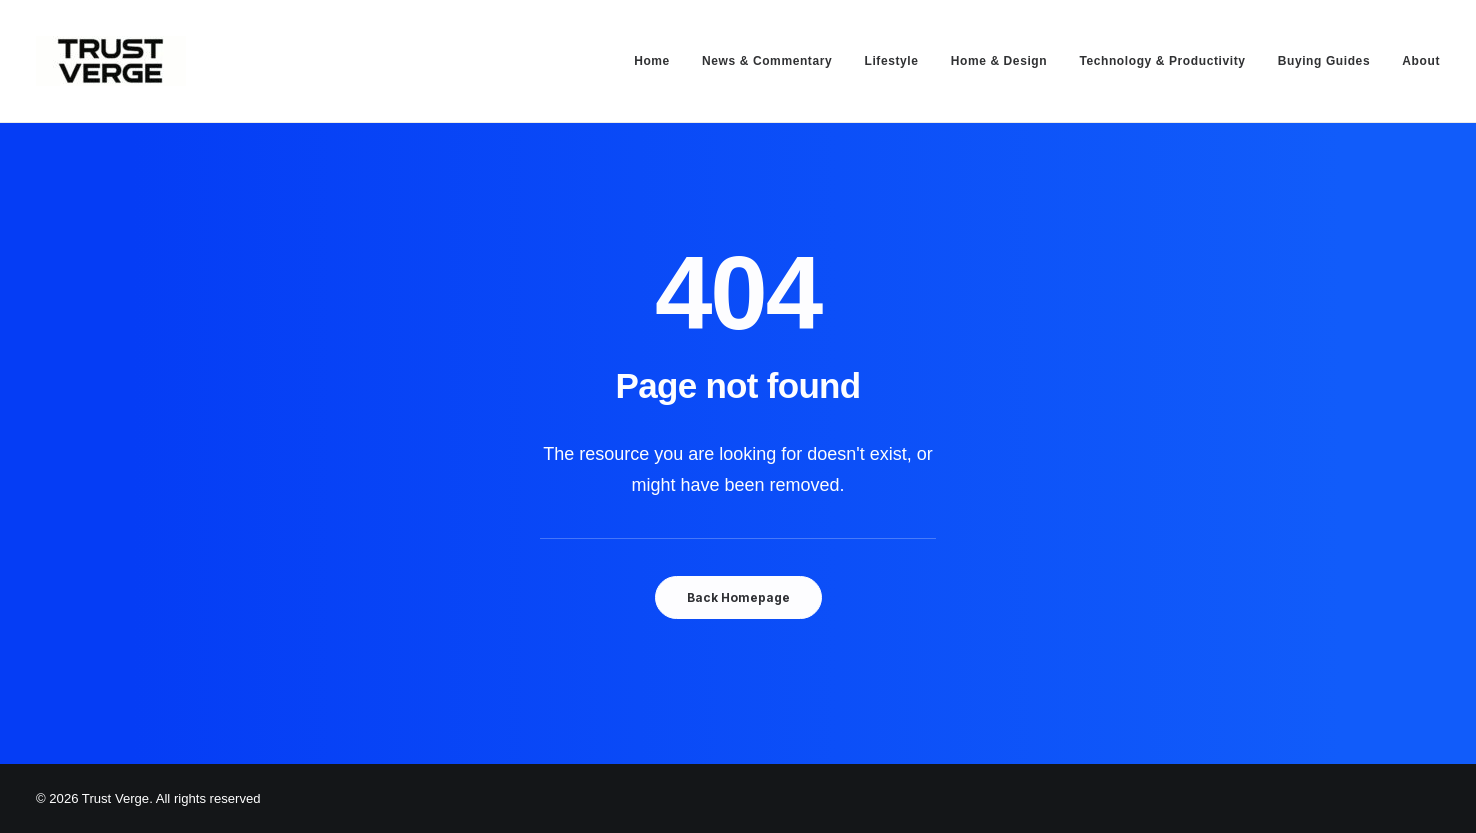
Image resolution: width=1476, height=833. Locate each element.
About (1421, 61)
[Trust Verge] (111, 61)
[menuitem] (659, 61)
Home (652, 61)
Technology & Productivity (1162, 61)
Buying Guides (1324, 61)
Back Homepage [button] (738, 597)
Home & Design (999, 61)
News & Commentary (767, 61)
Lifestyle (891, 61)
